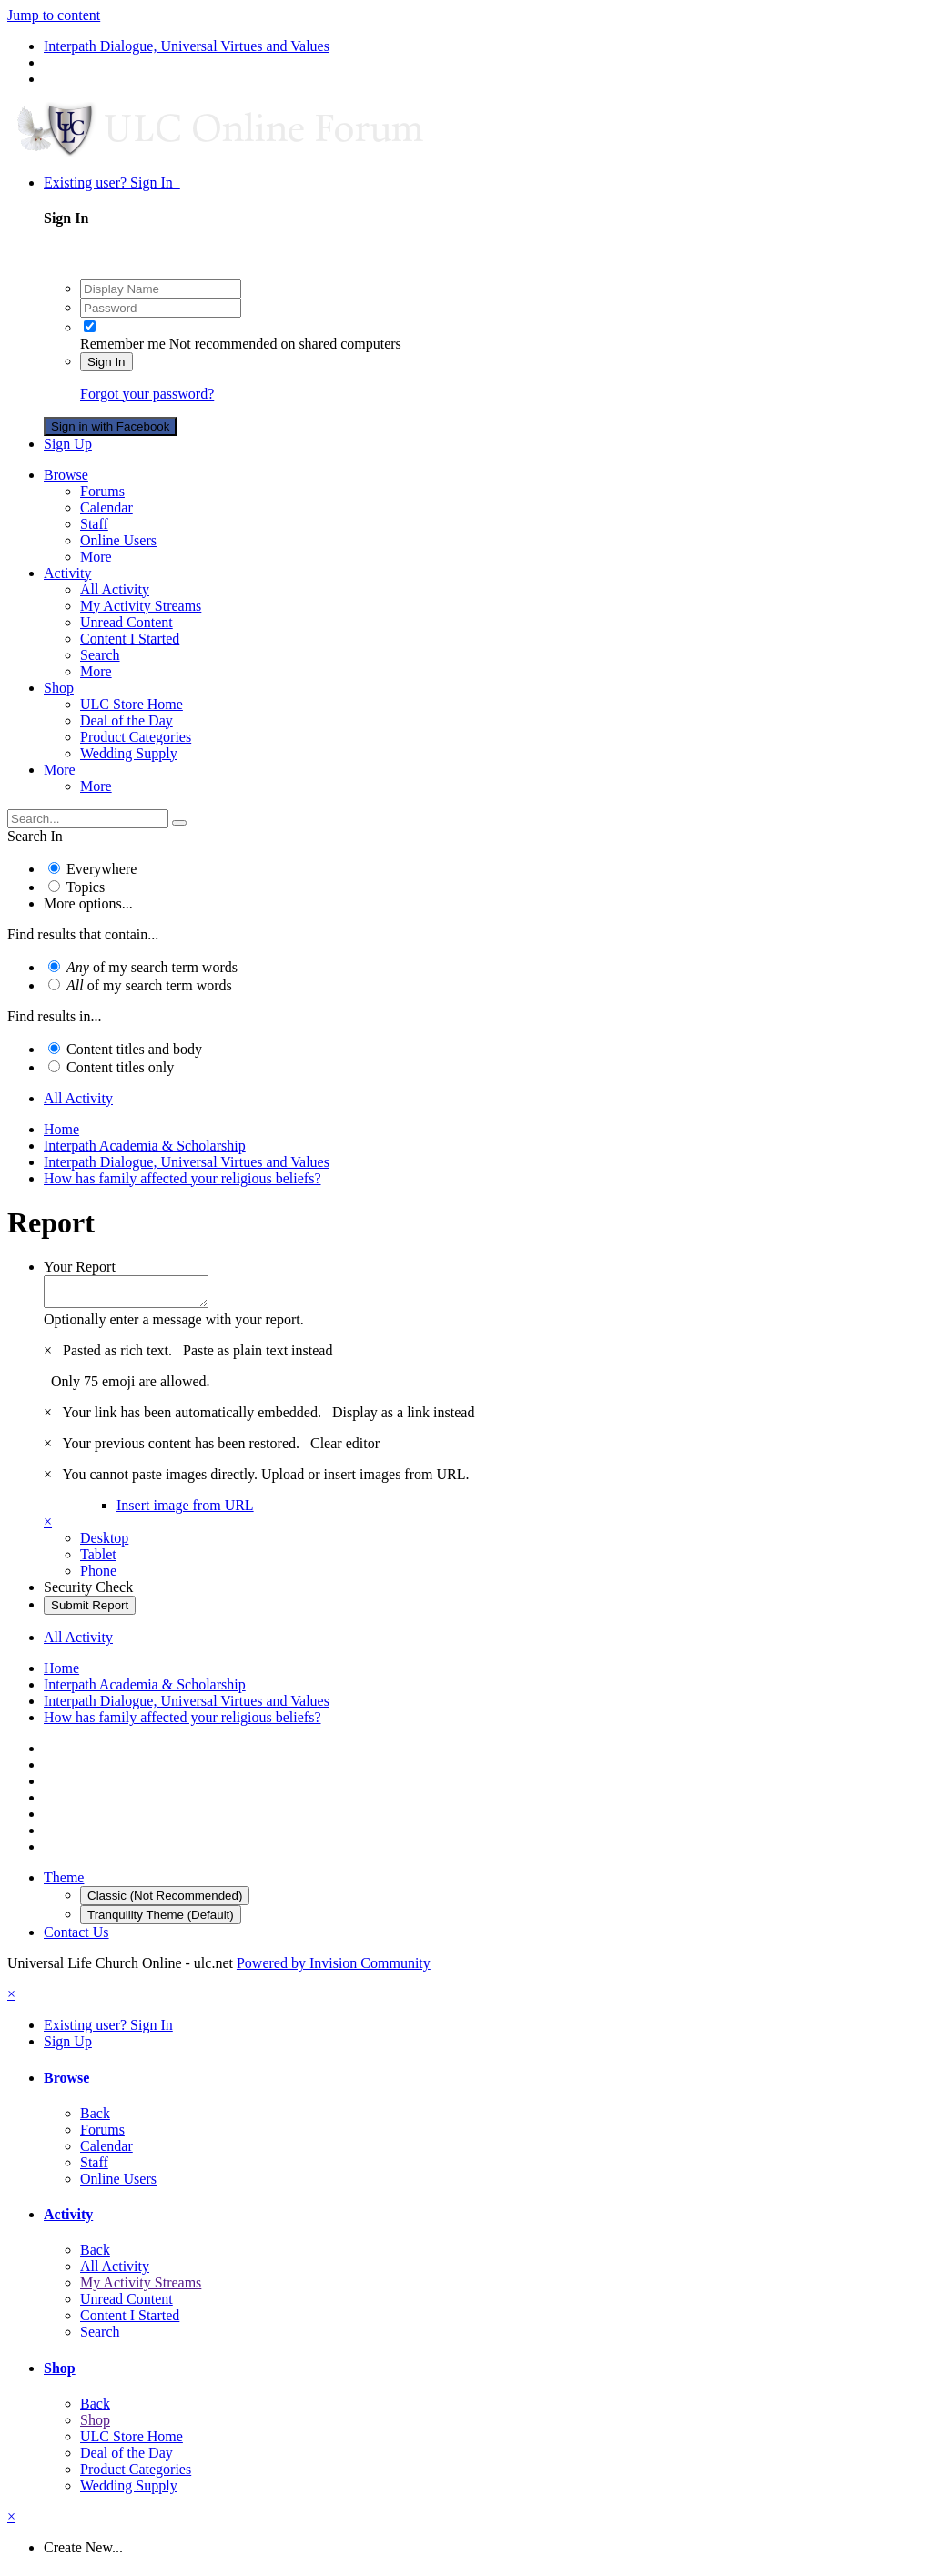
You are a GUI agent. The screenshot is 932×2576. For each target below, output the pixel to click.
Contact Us (76, 1937)
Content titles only (120, 1067)
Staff (94, 524)
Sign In (106, 362)
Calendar (106, 507)
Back (95, 2118)
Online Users (118, 540)
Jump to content (53, 15)
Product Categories (135, 737)
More (96, 556)
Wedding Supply (128, 753)
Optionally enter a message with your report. (174, 1325)
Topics (85, 887)
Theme (64, 1883)
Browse (66, 474)
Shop (59, 687)
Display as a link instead (403, 1417)
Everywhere (101, 869)
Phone (98, 1576)
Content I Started (129, 638)
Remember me (123, 343)
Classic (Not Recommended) (164, 1901)
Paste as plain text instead (257, 1356)
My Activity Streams (140, 606)
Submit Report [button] (89, 1611)
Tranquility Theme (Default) (160, 1920)
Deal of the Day (126, 720)
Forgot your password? (147, 393)
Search (100, 655)
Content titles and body (134, 1049)
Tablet (98, 1559)
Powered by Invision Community (334, 1968)
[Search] (87, 818)
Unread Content (126, 622)
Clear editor (345, 1448)
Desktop (104, 1543)
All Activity (114, 589)
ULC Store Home (131, 704)
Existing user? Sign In (112, 182)
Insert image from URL (185, 1510)
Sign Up (68, 443)
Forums (102, 491)
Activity (67, 573)
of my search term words (152, 967)
